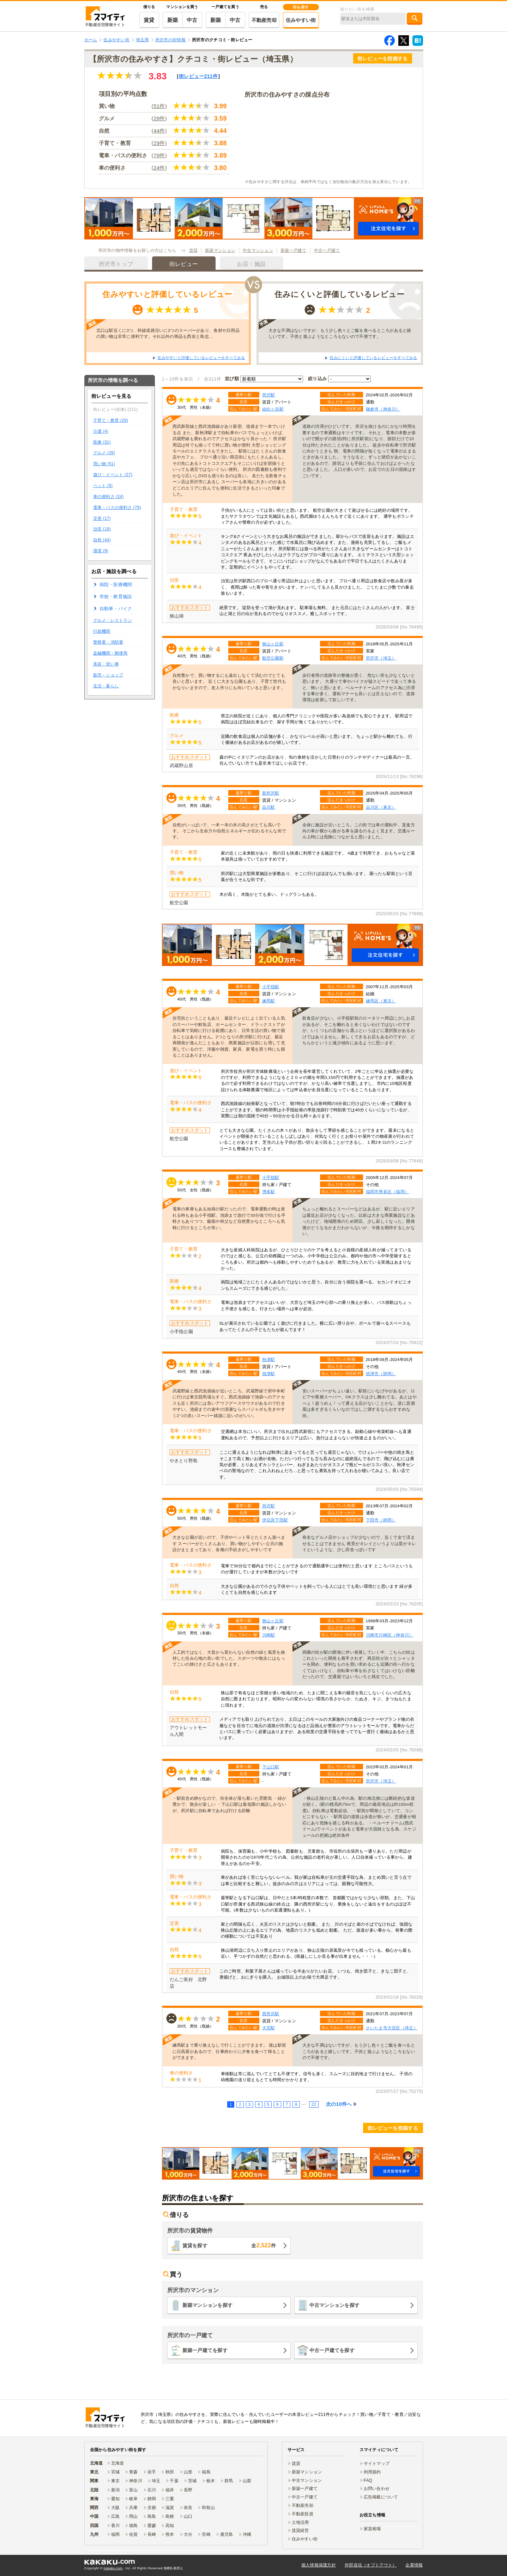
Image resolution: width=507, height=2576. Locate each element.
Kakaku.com (113, 2568)
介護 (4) (101, 431)
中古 (192, 20)
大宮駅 (268, 2027)
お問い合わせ (377, 2488)
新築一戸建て (293, 250)
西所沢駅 (270, 2013)
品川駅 (268, 807)
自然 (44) (102, 539)
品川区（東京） (381, 807)
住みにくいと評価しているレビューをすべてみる (373, 358)
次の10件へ (339, 2104)
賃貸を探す (229, 2245)
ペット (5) (103, 485)
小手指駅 (270, 986)
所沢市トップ (116, 264)
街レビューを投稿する (382, 58)
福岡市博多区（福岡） (387, 1191)
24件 (159, 168)
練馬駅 (268, 1000)
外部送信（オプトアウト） (371, 2565)
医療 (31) (102, 442)
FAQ (368, 2480)
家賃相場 (372, 2528)
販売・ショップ (108, 675)
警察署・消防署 (108, 642)
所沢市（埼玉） (381, 658)
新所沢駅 (270, 793)
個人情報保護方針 (318, 2565)
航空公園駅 (273, 658)
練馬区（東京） (381, 1000)
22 (314, 2104)
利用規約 (372, 2471)
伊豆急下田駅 (275, 1520)
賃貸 (149, 20)
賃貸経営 (300, 2530)
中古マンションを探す (334, 2305)
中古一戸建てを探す (332, 2350)
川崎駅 (268, 1635)
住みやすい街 (301, 20)
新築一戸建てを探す (205, 2350)
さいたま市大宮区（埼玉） (392, 2027)
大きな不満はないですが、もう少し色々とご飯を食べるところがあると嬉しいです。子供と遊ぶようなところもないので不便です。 (339, 333)
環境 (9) (101, 550)
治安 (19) (102, 529)
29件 (159, 118)
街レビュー (198, 76)
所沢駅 (268, 395)
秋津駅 (268, 1359)
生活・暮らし (106, 686)
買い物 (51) (104, 463)
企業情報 (414, 2565)
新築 (172, 20)
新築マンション (220, 250)
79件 (159, 155)
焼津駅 (268, 1373)
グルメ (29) (104, 452)
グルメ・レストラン (112, 620)
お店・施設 (251, 264)
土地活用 (300, 2522)
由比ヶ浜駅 (273, 409)
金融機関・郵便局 (110, 653)
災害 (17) (102, 518)
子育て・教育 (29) (110, 420)
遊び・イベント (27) (113, 474)
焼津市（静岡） (381, 1373)
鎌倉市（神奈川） (383, 409)
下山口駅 (270, 1766)
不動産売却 (264, 20)
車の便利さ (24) (108, 496)
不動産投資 (302, 2513)
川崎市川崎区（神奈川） (390, 1635)
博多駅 (268, 1191)
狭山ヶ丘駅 (273, 644)
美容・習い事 (106, 664)
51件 (159, 106)
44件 (159, 131)
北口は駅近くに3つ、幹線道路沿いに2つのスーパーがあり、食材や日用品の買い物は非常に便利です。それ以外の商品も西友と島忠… (168, 333)
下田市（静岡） (381, 1520)
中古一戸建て (327, 250)
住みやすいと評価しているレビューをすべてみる (201, 358)
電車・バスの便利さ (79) (117, 507)
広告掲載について (381, 2497)
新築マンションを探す (207, 2305)
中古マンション (258, 250)
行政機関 (101, 631)
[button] (253, 218)
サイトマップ (377, 2463)
